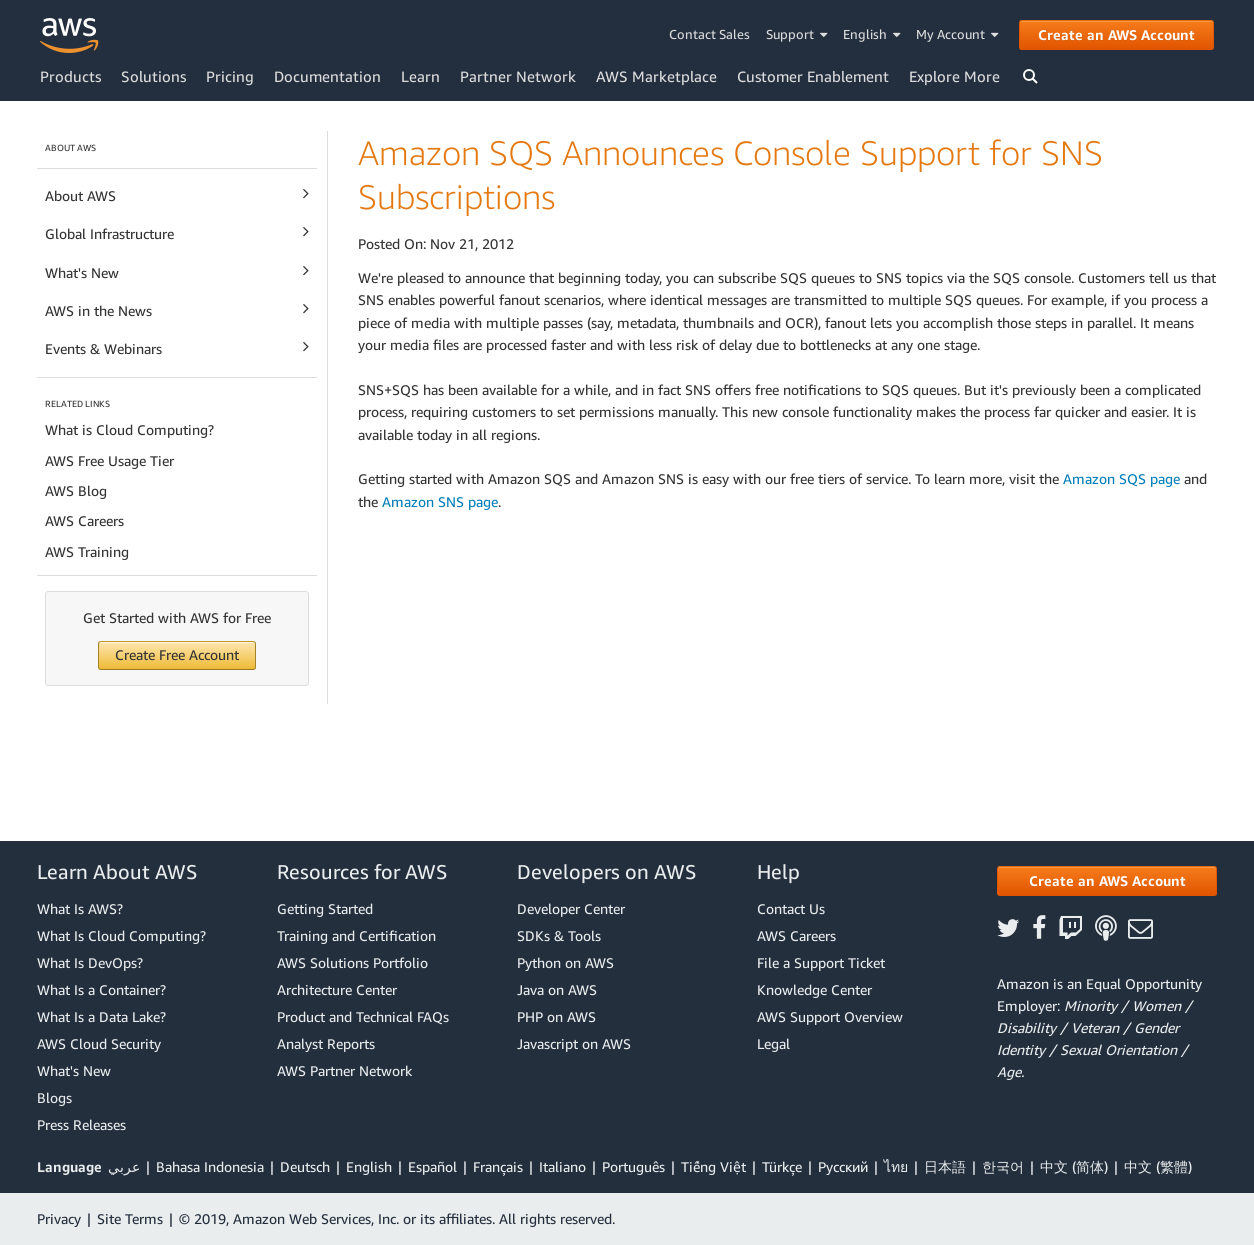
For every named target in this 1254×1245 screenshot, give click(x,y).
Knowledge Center (814, 989)
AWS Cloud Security (99, 1043)
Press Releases (81, 1124)
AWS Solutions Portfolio (352, 962)
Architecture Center (337, 989)
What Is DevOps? (90, 962)
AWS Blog (76, 490)
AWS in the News (177, 309)
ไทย (896, 1166)
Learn (420, 76)
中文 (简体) (1074, 1166)
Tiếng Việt (713, 1166)
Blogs (54, 1097)
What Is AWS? (80, 908)
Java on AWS (557, 989)
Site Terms (130, 1218)
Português (633, 1166)
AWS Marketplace (656, 76)
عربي (124, 1166)
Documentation (327, 76)
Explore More (954, 76)
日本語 (945, 1166)
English (872, 34)
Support (797, 34)
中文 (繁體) (1158, 1166)
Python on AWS (565, 962)
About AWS (177, 194)
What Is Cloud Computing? (121, 935)
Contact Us (791, 908)
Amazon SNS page (440, 501)
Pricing (230, 76)
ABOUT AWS (70, 147)
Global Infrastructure (177, 232)
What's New (177, 271)
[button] (1107, 881)
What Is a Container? (101, 989)
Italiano (562, 1166)
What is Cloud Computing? (129, 429)
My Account (957, 34)
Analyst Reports (326, 1043)
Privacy (59, 1218)
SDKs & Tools (559, 935)
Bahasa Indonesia (210, 1166)
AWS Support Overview (830, 1016)
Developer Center (571, 908)
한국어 (1003, 1166)
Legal (773, 1043)
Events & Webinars (177, 347)
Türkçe (782, 1166)
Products (70, 76)
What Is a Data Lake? (101, 1016)
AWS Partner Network (344, 1070)
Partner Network (518, 76)
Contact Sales (709, 34)
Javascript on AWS (574, 1043)
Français (498, 1166)
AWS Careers (84, 520)
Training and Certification (356, 935)
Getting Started (325, 908)
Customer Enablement (813, 76)
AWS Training (87, 551)
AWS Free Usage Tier (109, 460)
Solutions (153, 76)
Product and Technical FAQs (363, 1016)
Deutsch (305, 1166)
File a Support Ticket (821, 962)
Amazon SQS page (1121, 478)
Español (432, 1166)
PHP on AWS (556, 1016)
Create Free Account (177, 654)
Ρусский (843, 1166)
